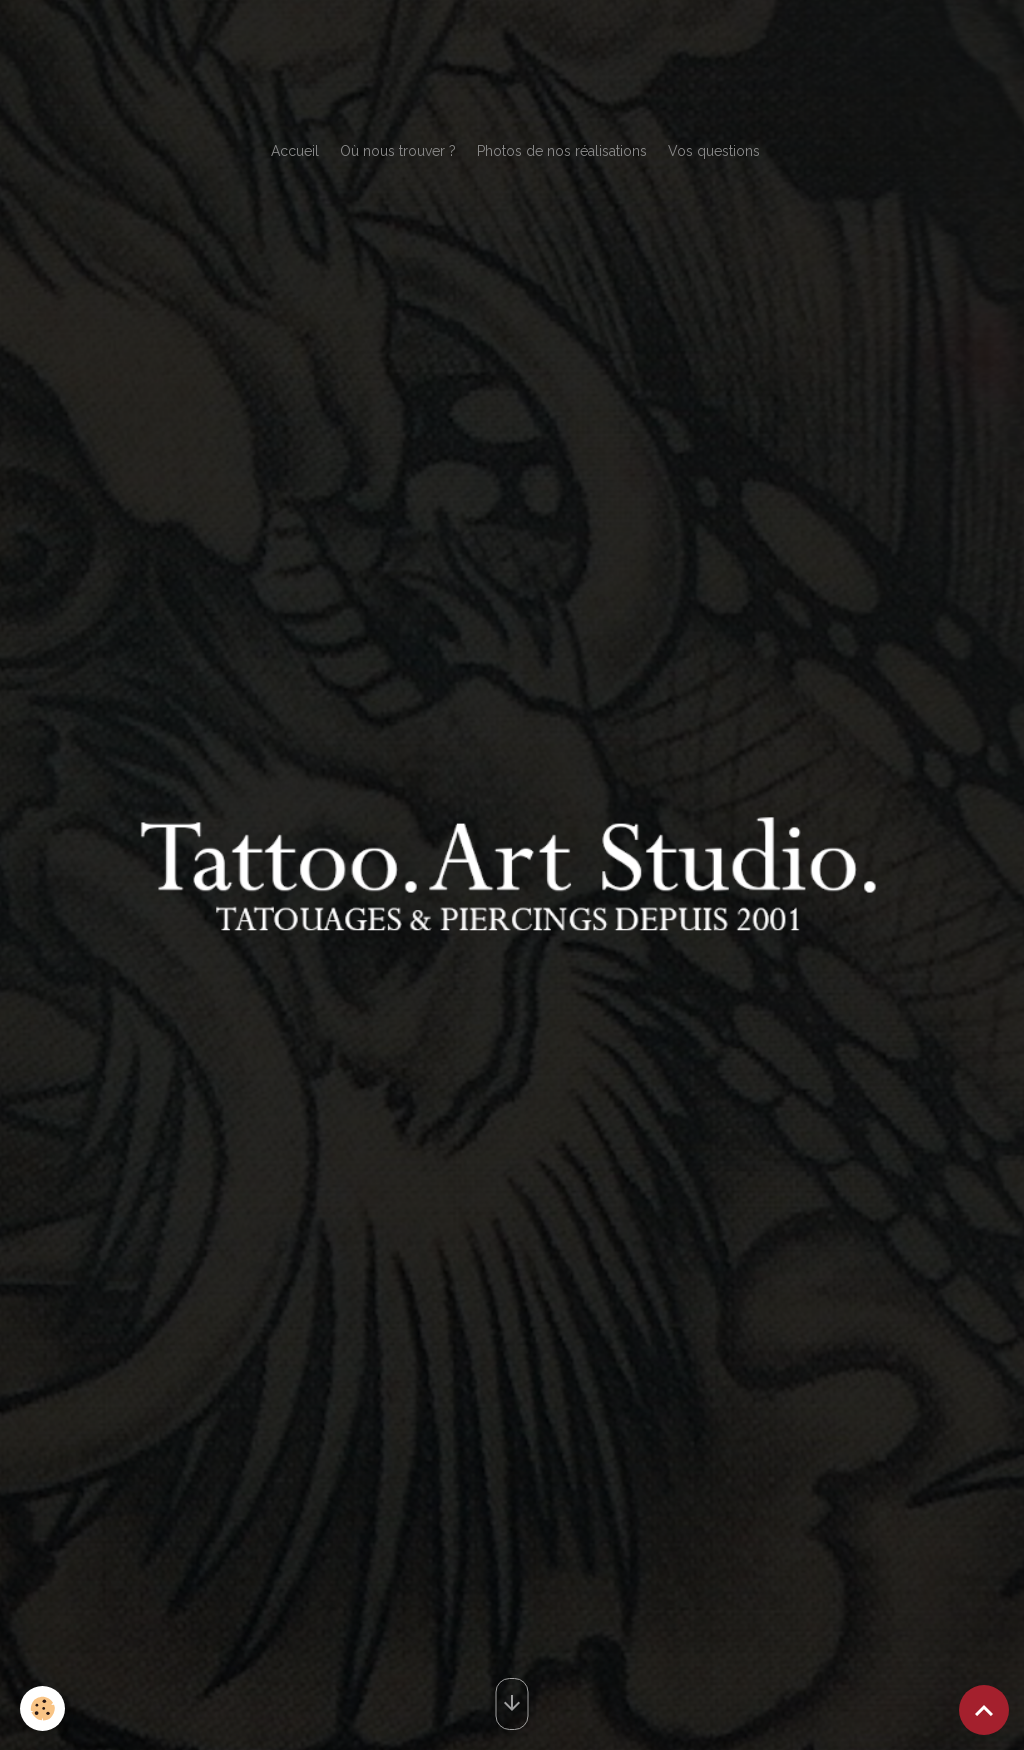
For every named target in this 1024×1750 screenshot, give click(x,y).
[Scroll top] (984, 1710)
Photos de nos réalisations (562, 151)
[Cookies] (42, 1708)
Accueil (295, 151)
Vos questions (714, 151)
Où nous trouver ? (398, 151)
